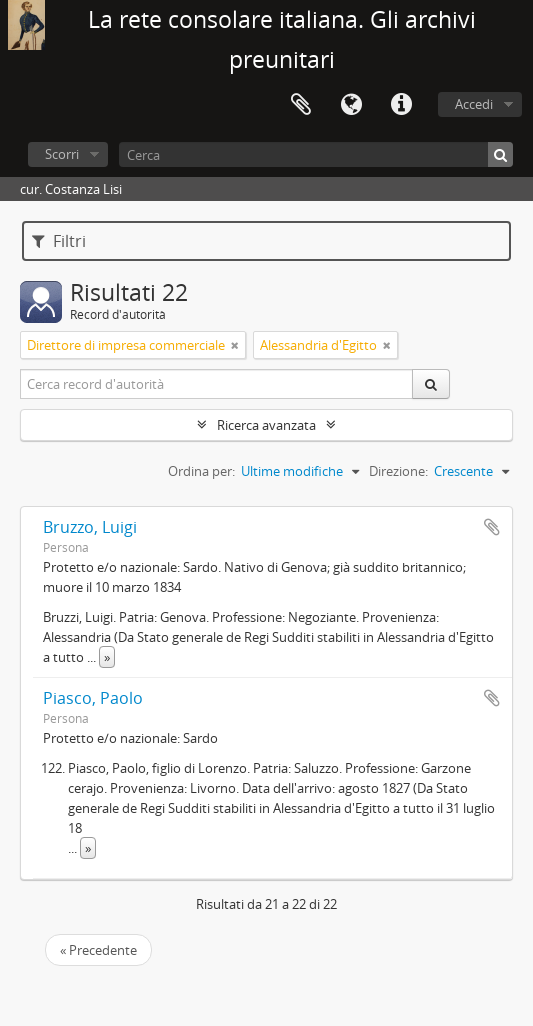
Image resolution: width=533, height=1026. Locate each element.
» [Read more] (107, 657)
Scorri (62, 154)
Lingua (351, 105)
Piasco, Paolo (93, 698)
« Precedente (98, 950)
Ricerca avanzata (266, 425)
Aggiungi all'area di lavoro (492, 527)
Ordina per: (201, 471)
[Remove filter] (235, 345)
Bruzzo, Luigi (90, 527)
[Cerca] (316, 154)
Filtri (59, 241)
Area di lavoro (301, 105)
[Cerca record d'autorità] (217, 384)
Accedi (474, 104)
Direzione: (398, 471)
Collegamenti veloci (401, 105)
